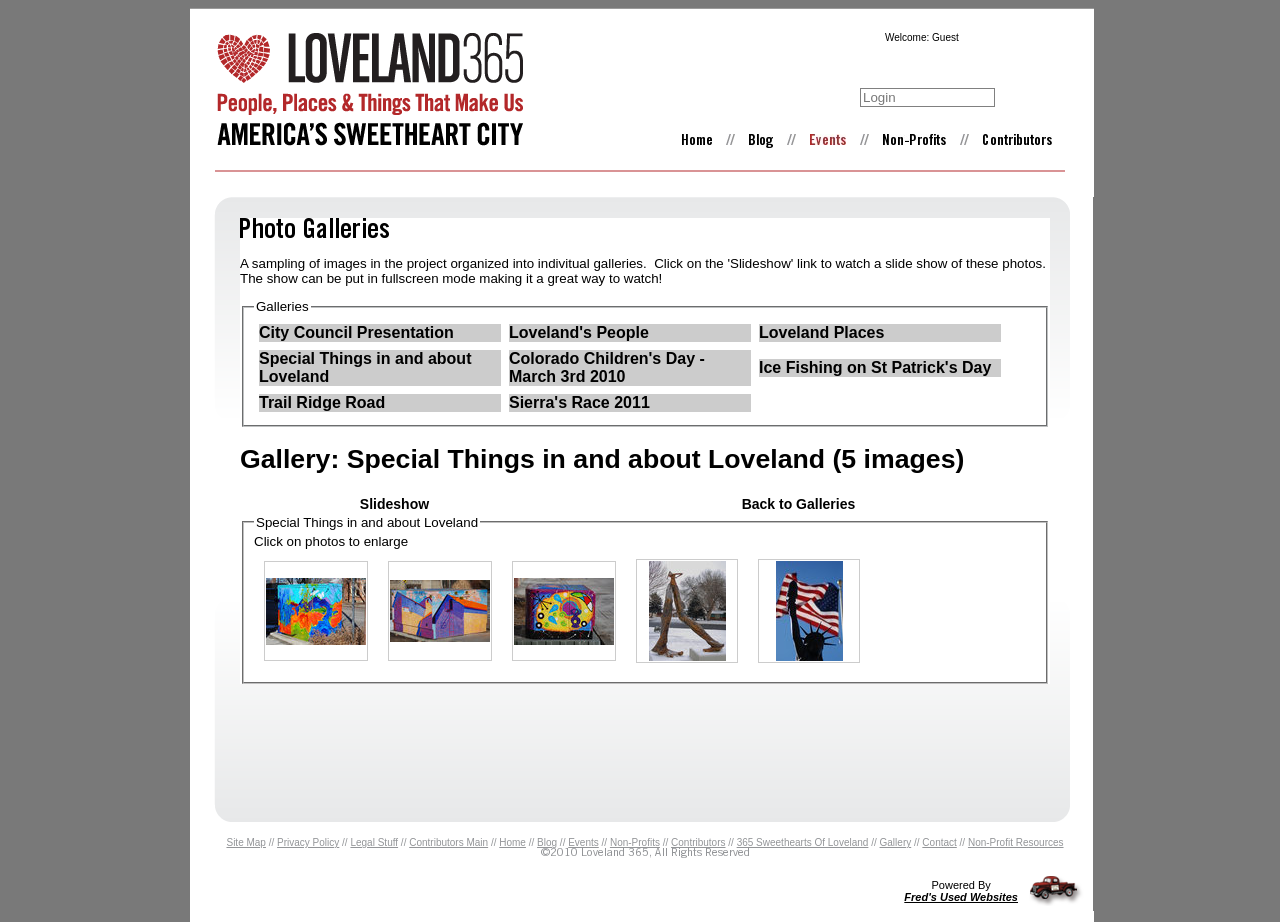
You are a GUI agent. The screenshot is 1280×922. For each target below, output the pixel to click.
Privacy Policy (308, 842)
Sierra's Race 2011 (579, 402)
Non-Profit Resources (1016, 842)
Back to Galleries (799, 504)
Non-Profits (635, 842)
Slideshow (394, 504)
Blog (547, 842)
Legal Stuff (374, 842)
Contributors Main (448, 842)
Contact (939, 842)
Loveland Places (821, 332)
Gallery (896, 842)
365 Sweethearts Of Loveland (803, 842)
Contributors (698, 842)
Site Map (245, 842)
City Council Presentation (356, 332)
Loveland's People (579, 332)
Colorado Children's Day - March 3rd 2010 (607, 367)
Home (512, 842)
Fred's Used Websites (961, 897)
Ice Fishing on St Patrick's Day (875, 367)
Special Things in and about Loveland (365, 367)
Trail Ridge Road (322, 402)
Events (583, 842)
